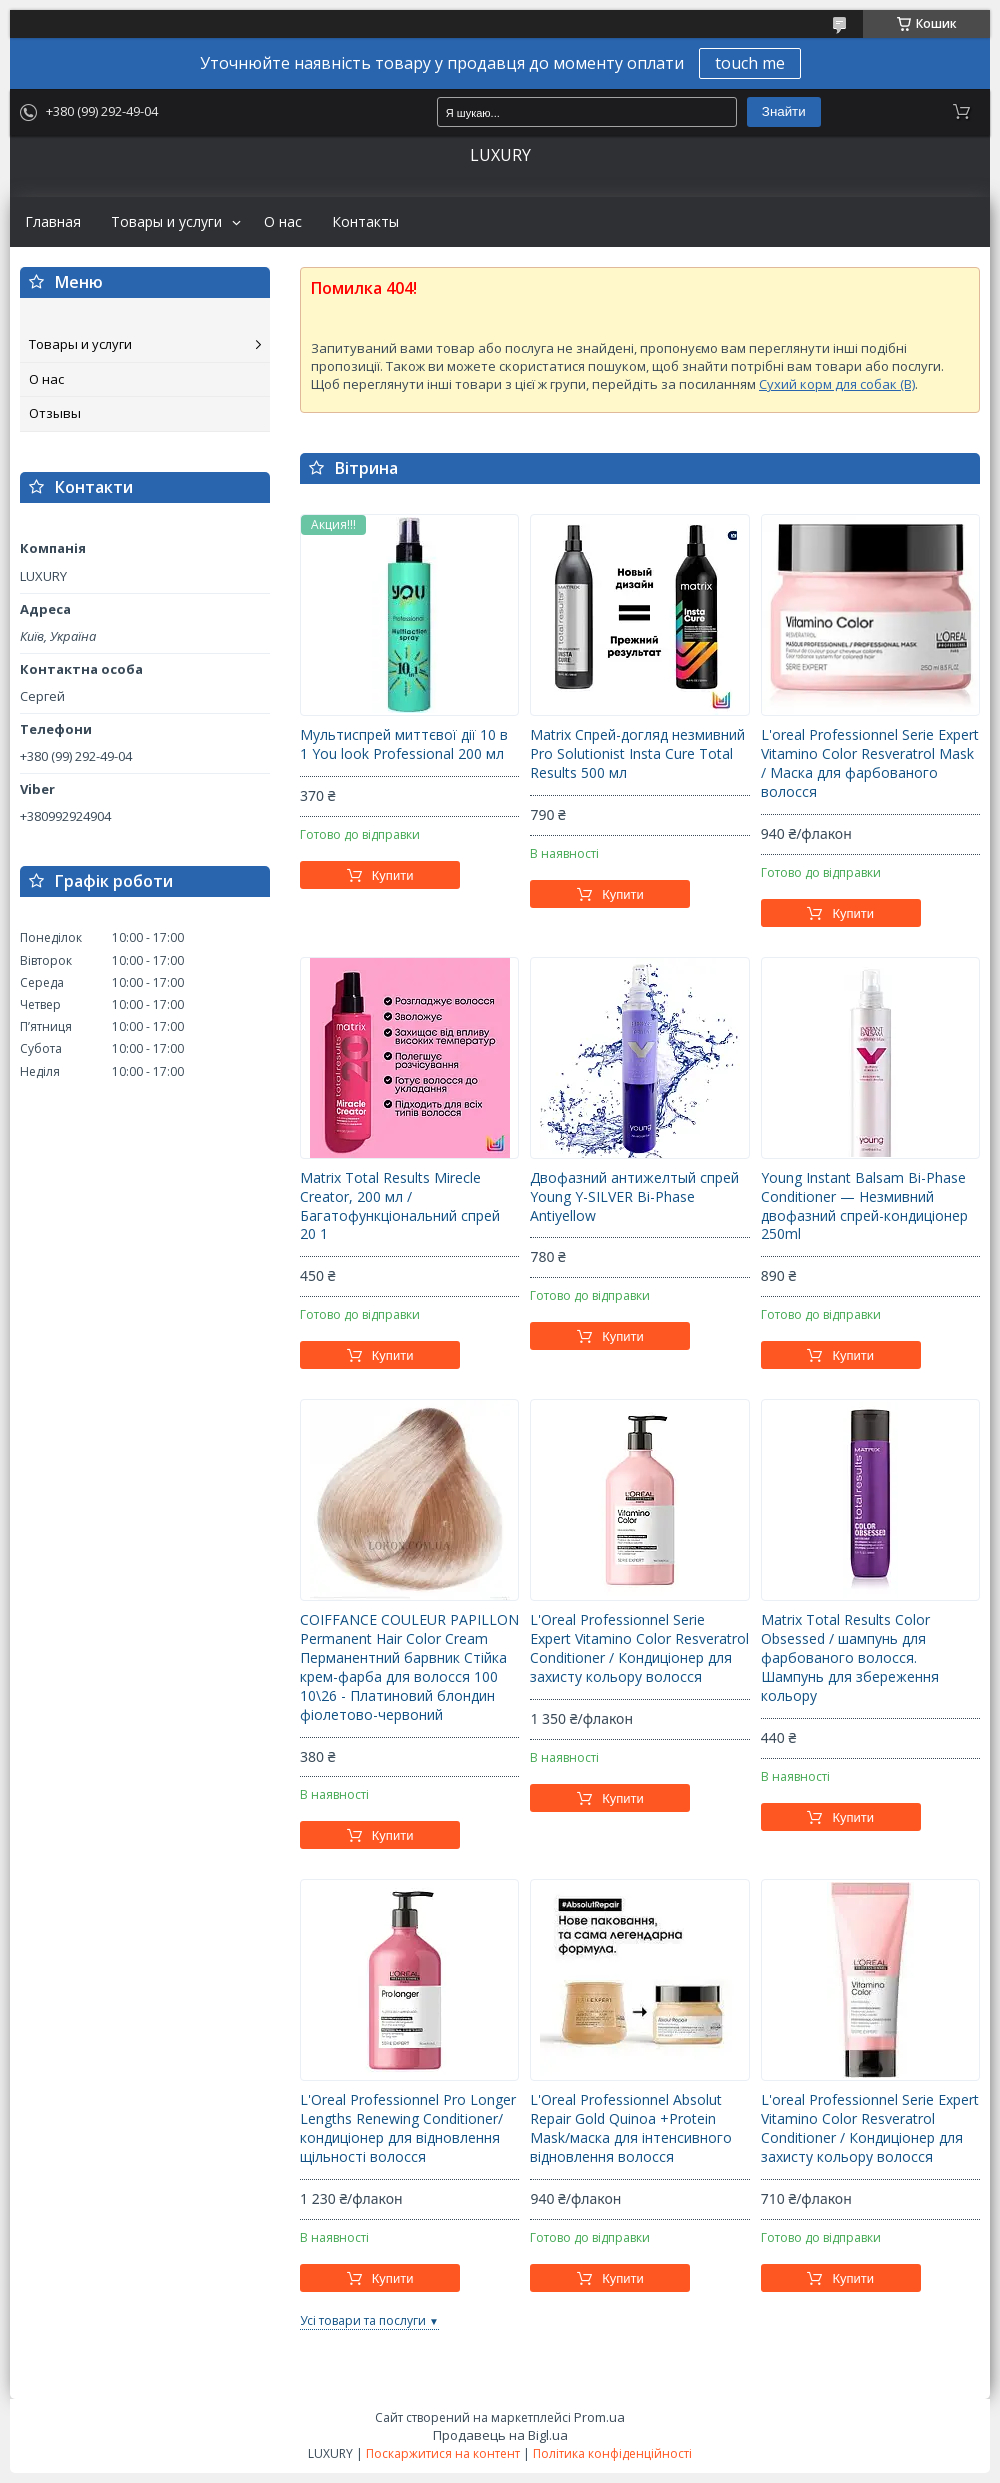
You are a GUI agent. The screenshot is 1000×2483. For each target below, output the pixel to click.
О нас (283, 222)
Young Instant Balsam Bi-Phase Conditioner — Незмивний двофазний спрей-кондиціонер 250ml (864, 1206)
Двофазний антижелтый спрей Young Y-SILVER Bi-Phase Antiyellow (634, 1197)
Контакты (365, 222)
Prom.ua (599, 2417)
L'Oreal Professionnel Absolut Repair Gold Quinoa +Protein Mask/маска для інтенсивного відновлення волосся (631, 2128)
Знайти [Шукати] (784, 111)
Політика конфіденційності (612, 2453)
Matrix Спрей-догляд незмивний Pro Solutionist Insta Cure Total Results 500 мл (637, 754)
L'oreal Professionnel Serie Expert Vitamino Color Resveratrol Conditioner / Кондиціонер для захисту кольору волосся (870, 2128)
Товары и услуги (166, 222)
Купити (393, 875)
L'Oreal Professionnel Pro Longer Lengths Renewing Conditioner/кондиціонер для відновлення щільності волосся (408, 2128)
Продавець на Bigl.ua (500, 2435)
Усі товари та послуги (363, 2320)
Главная (53, 222)
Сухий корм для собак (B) (837, 384)
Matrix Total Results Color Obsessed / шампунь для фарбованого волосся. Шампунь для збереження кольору (850, 1658)
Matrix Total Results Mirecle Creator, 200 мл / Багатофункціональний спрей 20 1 (400, 1206)
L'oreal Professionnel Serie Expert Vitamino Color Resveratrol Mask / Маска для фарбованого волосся (870, 763)
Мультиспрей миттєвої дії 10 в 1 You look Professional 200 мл (404, 744)
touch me (750, 63)
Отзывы (55, 413)
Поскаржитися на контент (443, 2453)
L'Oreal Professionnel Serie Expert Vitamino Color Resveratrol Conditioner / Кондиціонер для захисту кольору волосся (639, 1648)
